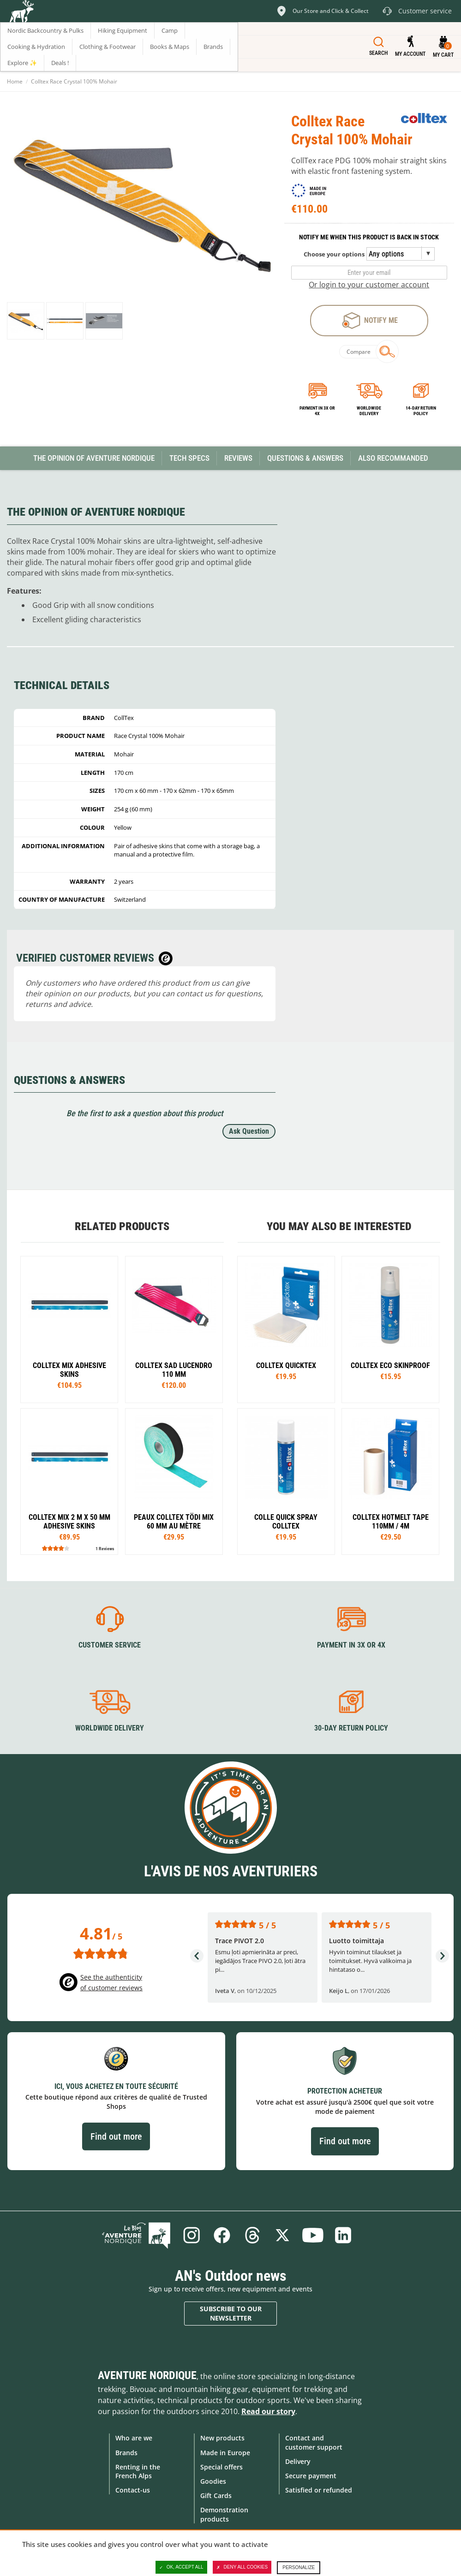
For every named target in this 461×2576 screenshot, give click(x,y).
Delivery (298, 2461)
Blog (136, 2235)
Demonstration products (224, 2514)
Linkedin (343, 2235)
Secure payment (310, 2475)
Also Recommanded (393, 458)
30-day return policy (351, 1728)
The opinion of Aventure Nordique (94, 458)
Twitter (282, 2235)
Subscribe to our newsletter (231, 2313)
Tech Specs (189, 458)
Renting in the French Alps (137, 2471)
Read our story (268, 2411)
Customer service (109, 1645)
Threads (252, 2235)
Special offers (221, 2467)
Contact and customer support (313, 2442)
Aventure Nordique (147, 2375)
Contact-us (132, 2490)
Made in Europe (225, 2452)
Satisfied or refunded (318, 2490)
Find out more (116, 2136)
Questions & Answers (305, 458)
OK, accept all (181, 2567)
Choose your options (334, 254)
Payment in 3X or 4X (351, 1645)
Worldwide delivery (369, 410)
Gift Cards (216, 2495)
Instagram (191, 2235)
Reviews (238, 458)
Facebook (221, 2235)
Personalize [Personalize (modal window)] (298, 2567)
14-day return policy (421, 410)
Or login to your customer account (369, 285)
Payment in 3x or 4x (317, 410)
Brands (126, 2452)
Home (15, 81)
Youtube (312, 2235)
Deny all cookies (242, 2567)
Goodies (213, 2481)
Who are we (133, 2437)
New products (222, 2437)
